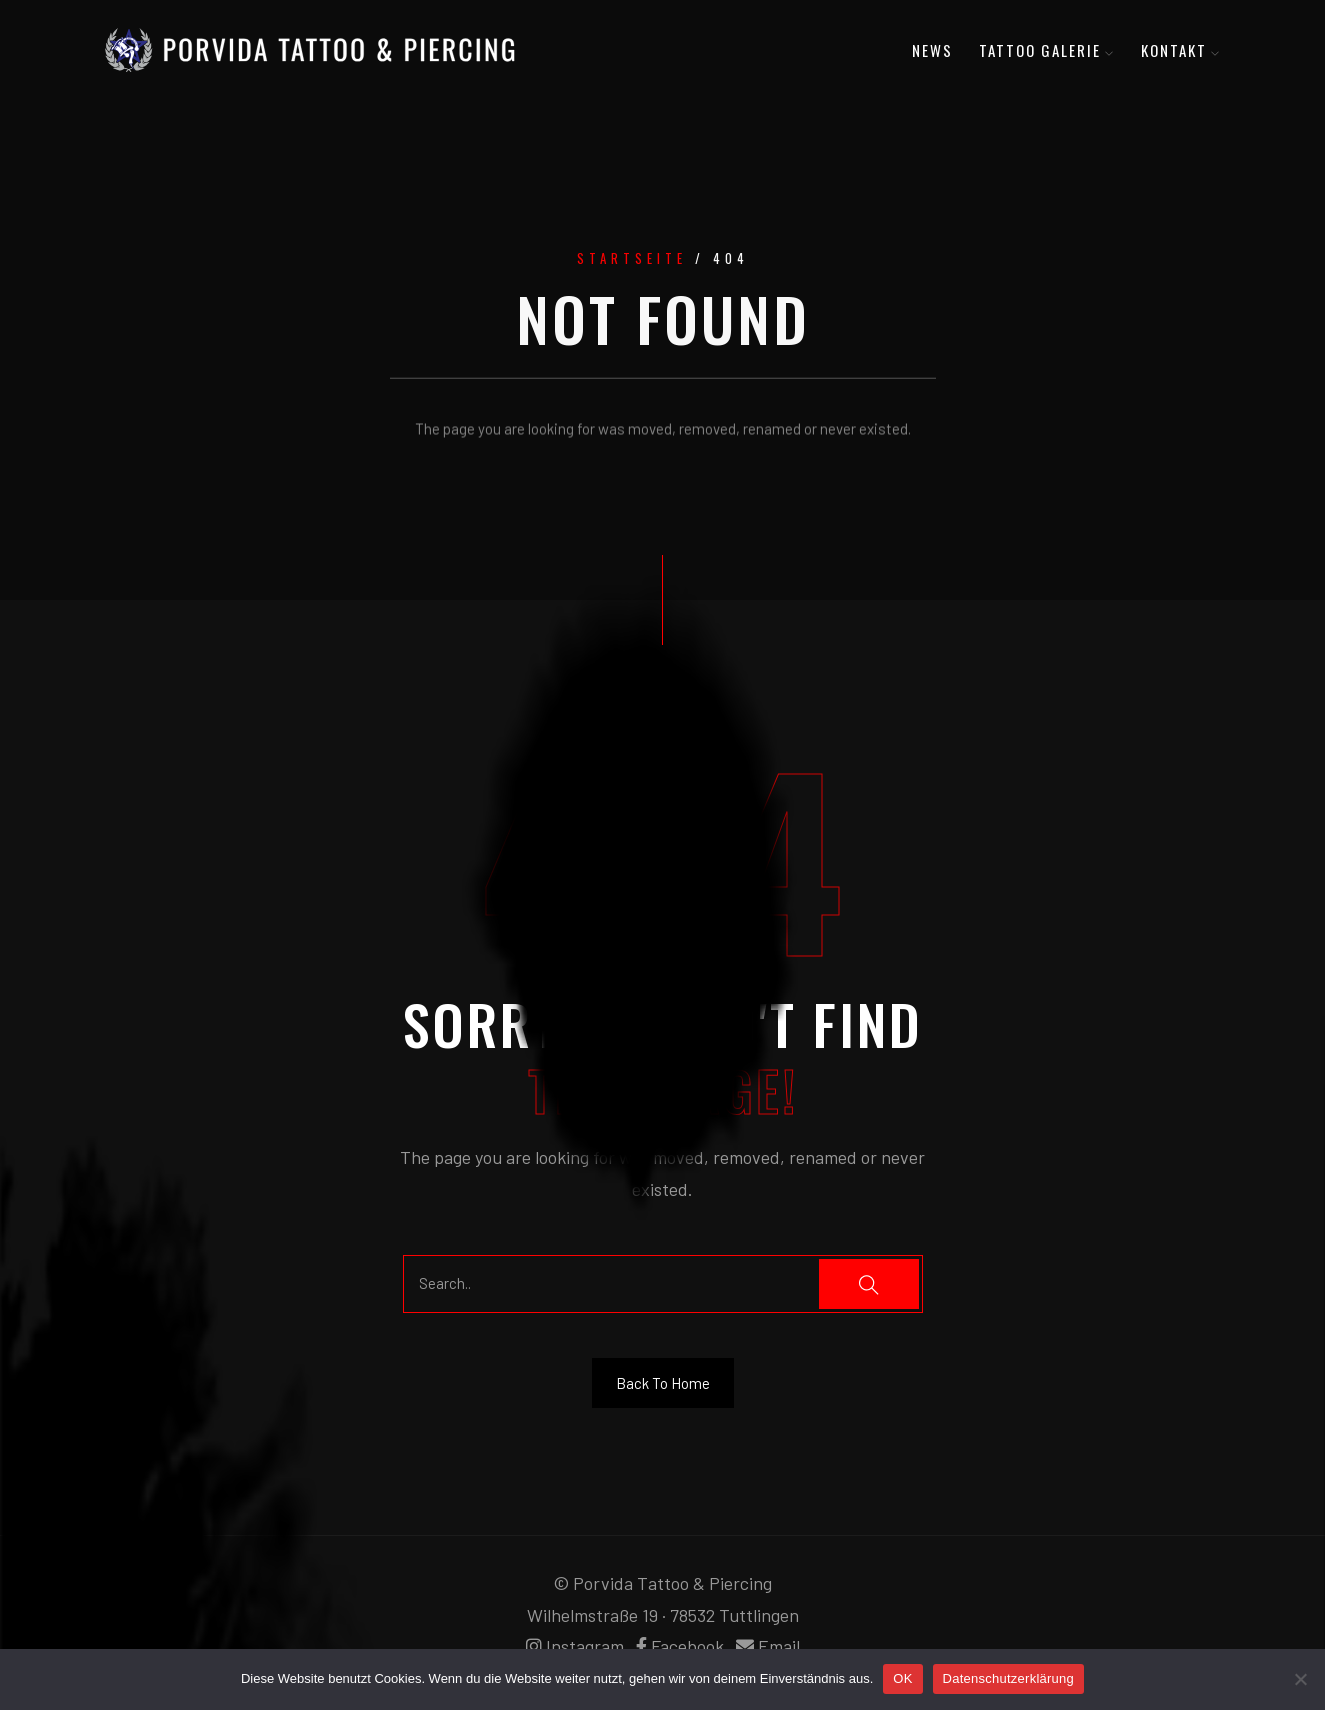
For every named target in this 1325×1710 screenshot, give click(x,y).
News (932, 50)
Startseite (632, 261)
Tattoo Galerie (1047, 50)
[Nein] (1300, 1679)
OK (902, 1678)
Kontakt (1181, 50)
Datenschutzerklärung (1008, 1678)
